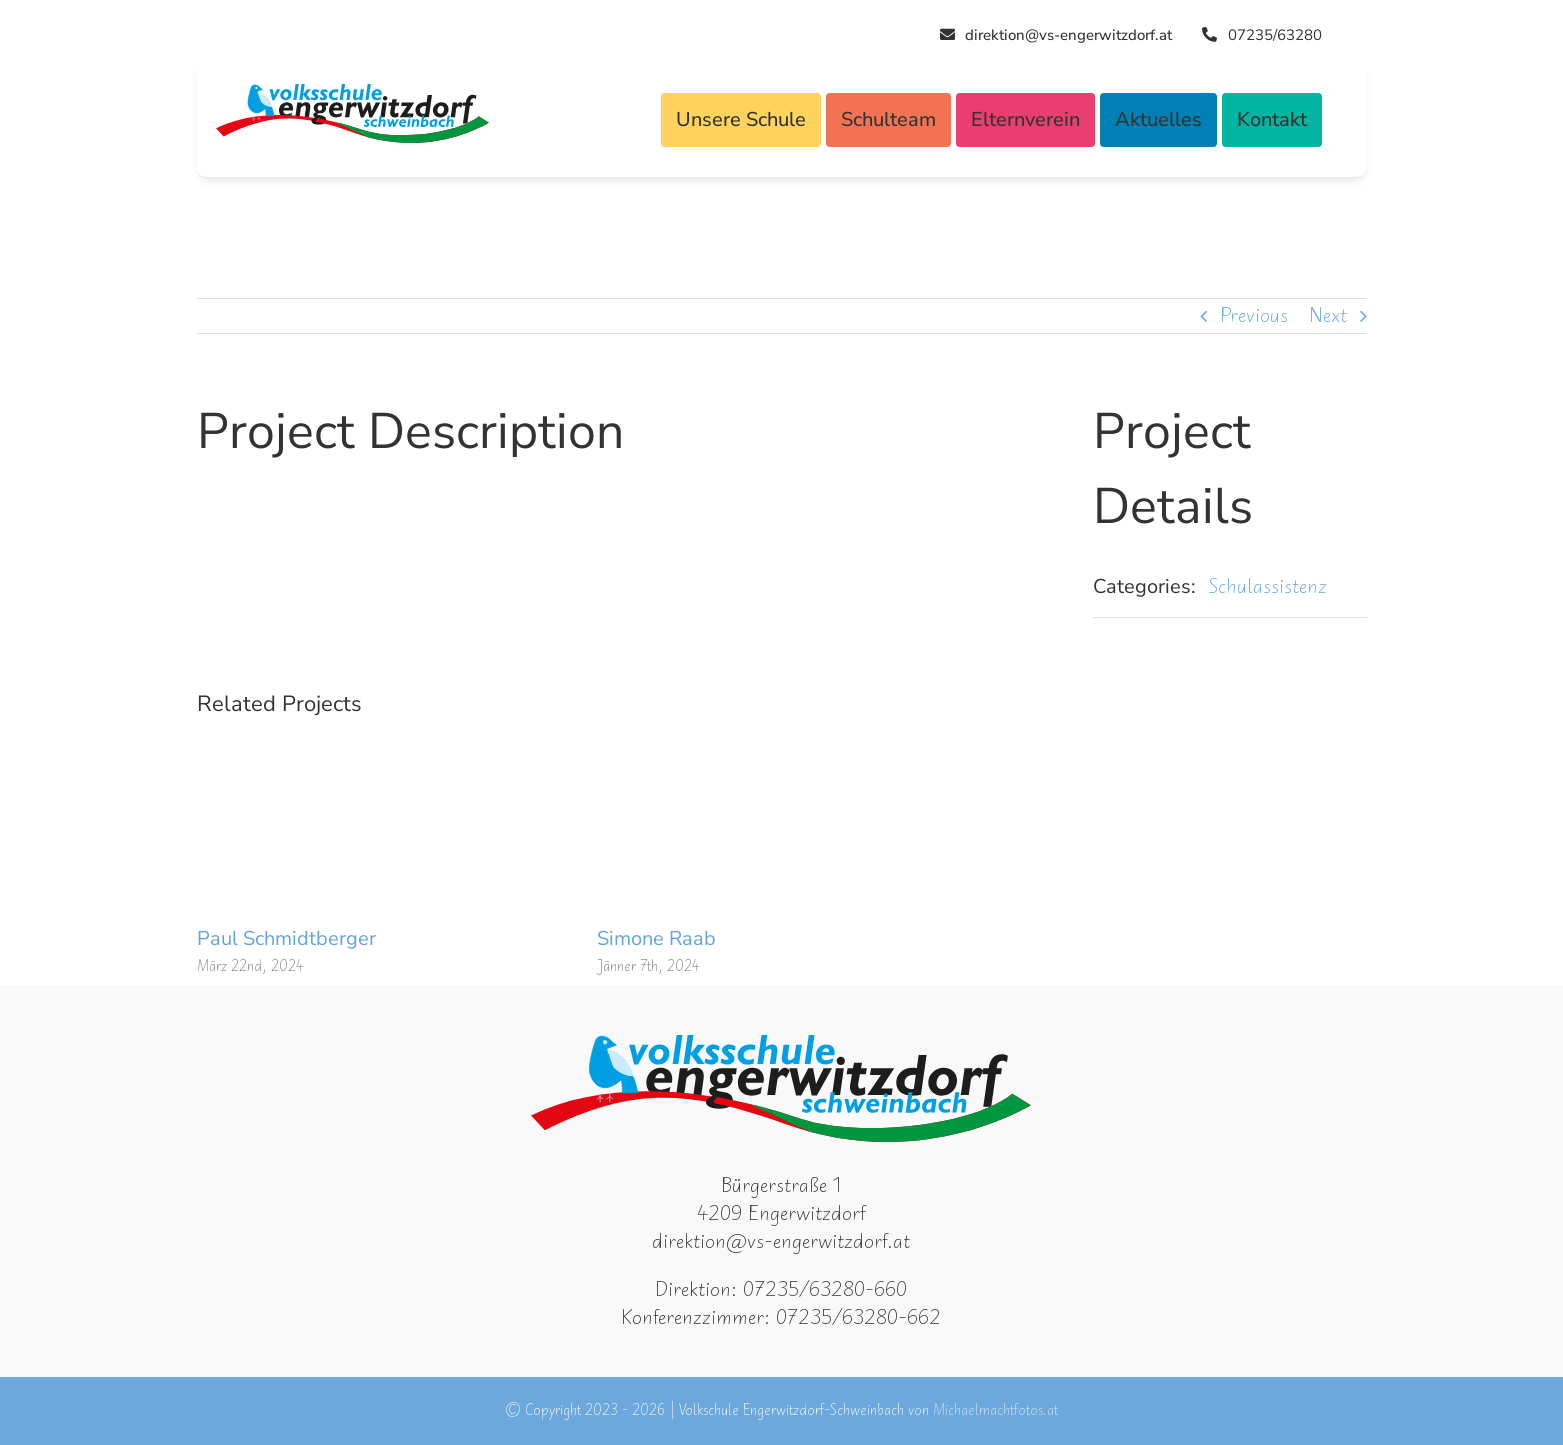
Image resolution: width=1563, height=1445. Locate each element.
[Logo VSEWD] (352, 93)
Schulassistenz (1267, 586)
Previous (1254, 315)
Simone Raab (656, 938)
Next (1328, 315)
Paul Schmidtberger (286, 938)
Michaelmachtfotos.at (995, 1410)
